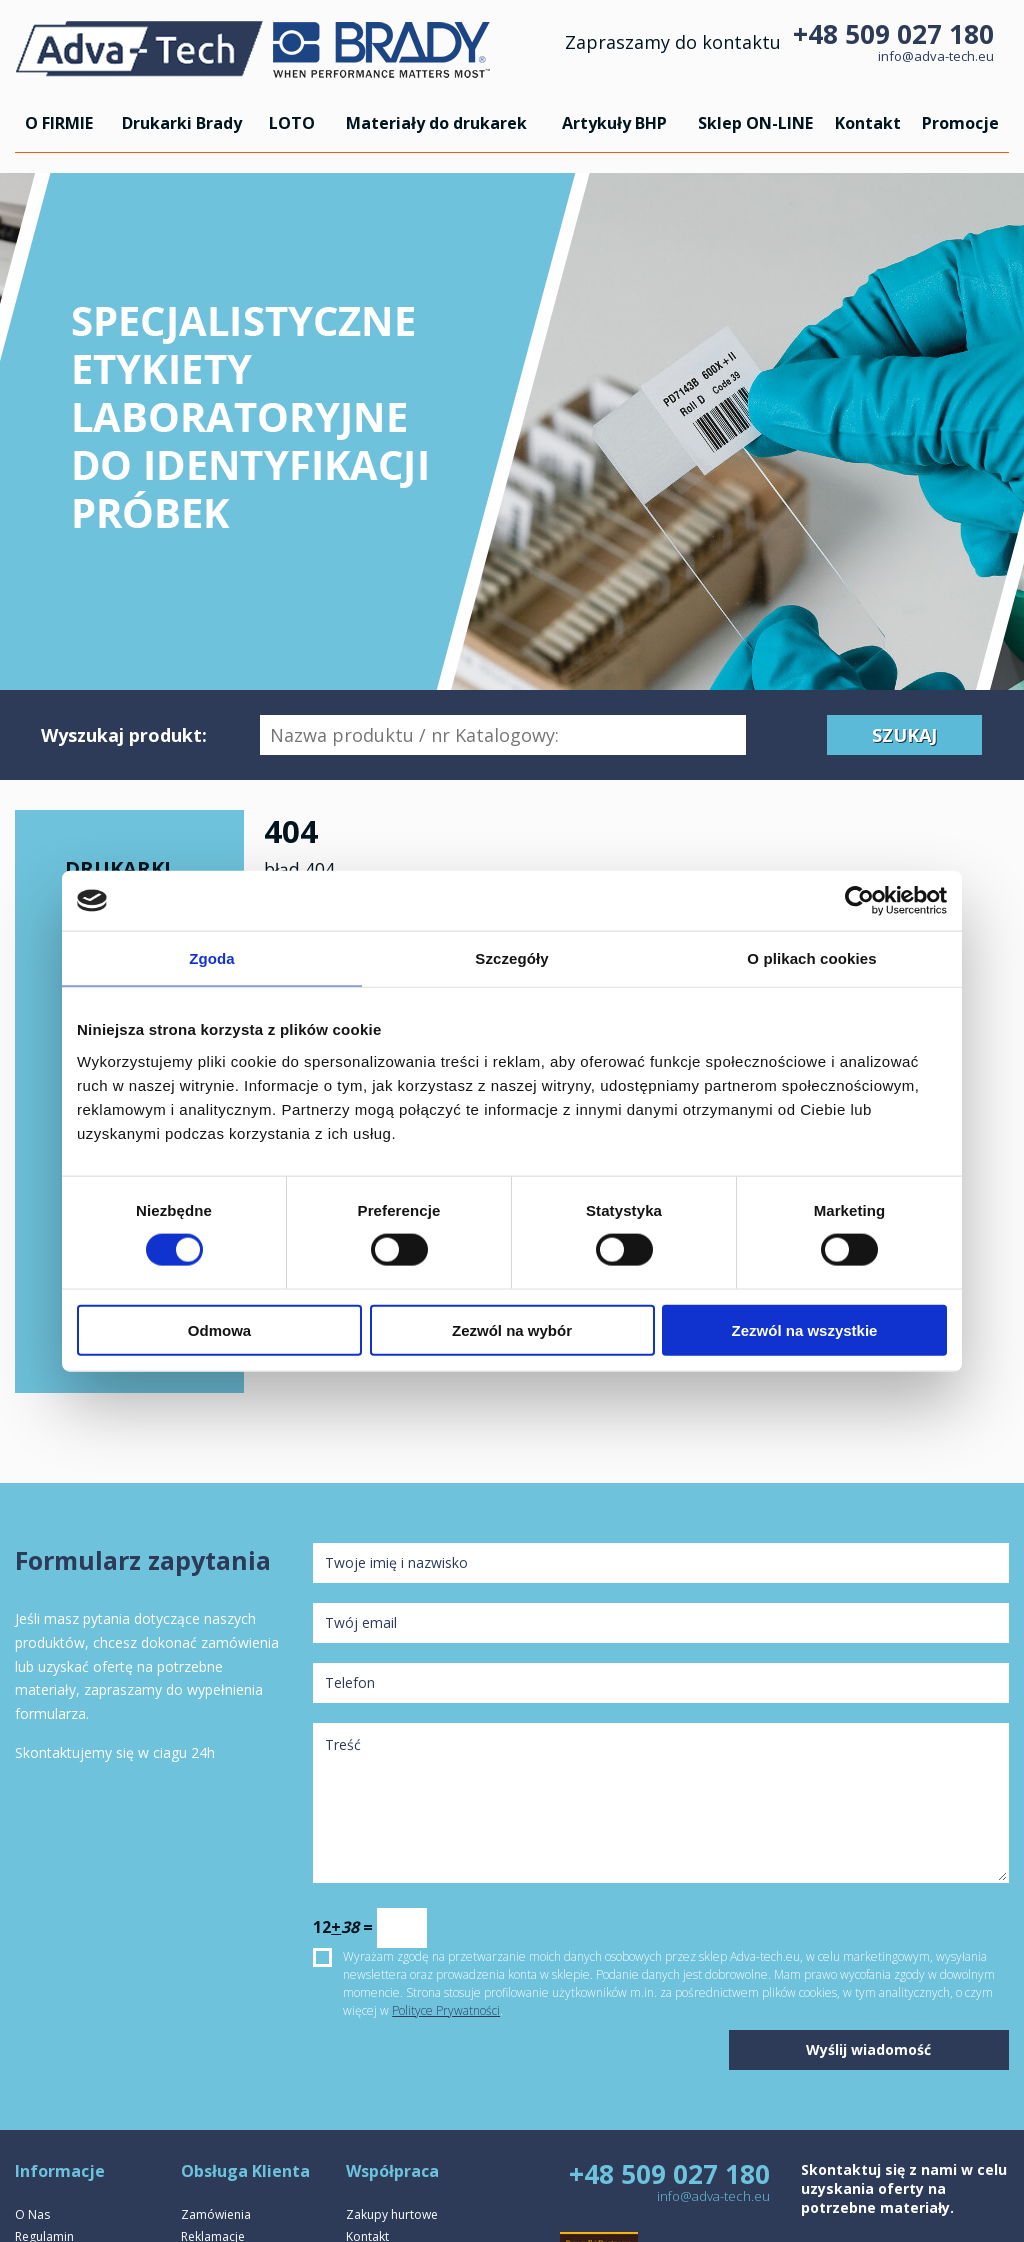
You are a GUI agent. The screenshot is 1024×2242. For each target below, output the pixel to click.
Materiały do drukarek (436, 123)
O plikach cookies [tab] (811, 958)
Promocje (960, 123)
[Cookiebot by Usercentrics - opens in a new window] (859, 901)
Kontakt (868, 123)
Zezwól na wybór (512, 1329)
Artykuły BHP (614, 123)
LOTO (292, 123)
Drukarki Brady (182, 123)
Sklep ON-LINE (755, 123)
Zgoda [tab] (212, 958)
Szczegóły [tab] (511, 958)
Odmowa (219, 1329)
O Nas (32, 2214)
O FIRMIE (59, 123)
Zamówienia (216, 2214)
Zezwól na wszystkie (805, 1329)
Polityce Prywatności (446, 2010)
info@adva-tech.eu (936, 56)
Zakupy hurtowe (392, 2214)
